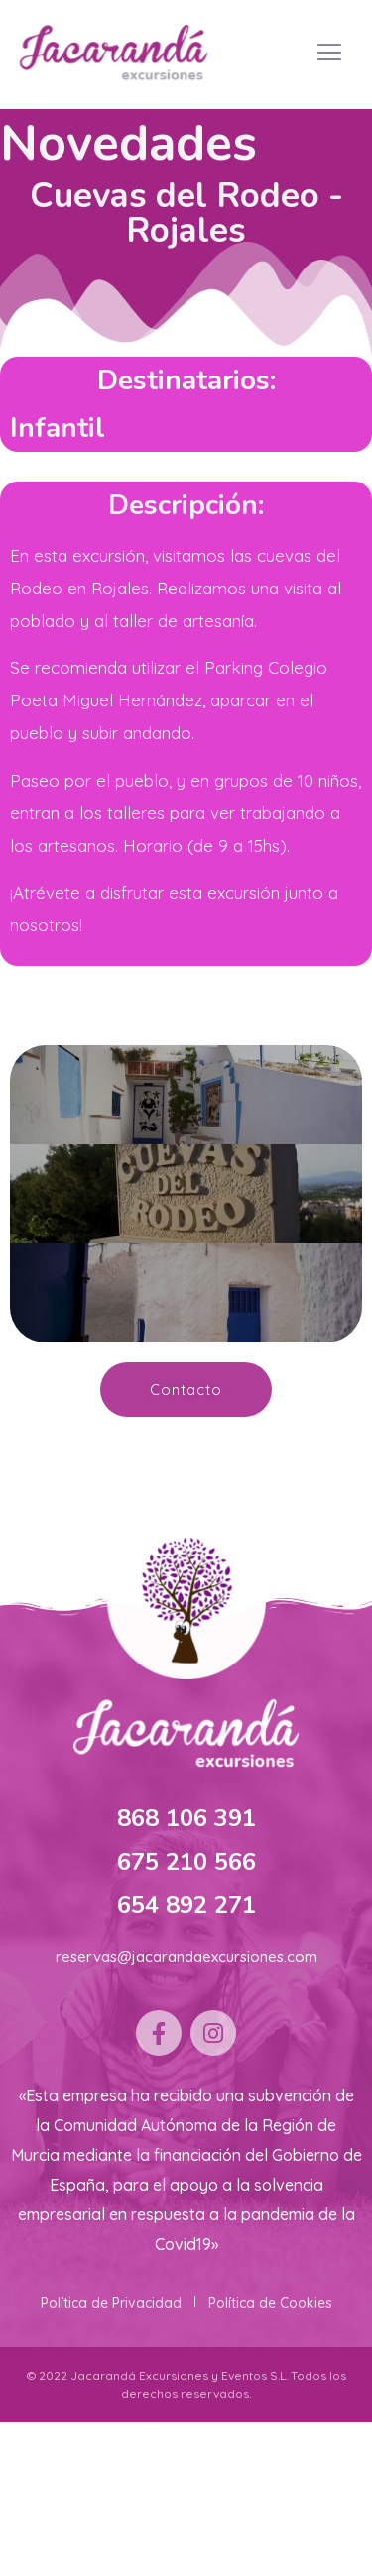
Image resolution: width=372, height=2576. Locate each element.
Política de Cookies (270, 2302)
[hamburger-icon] (330, 54)
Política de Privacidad (111, 2302)
